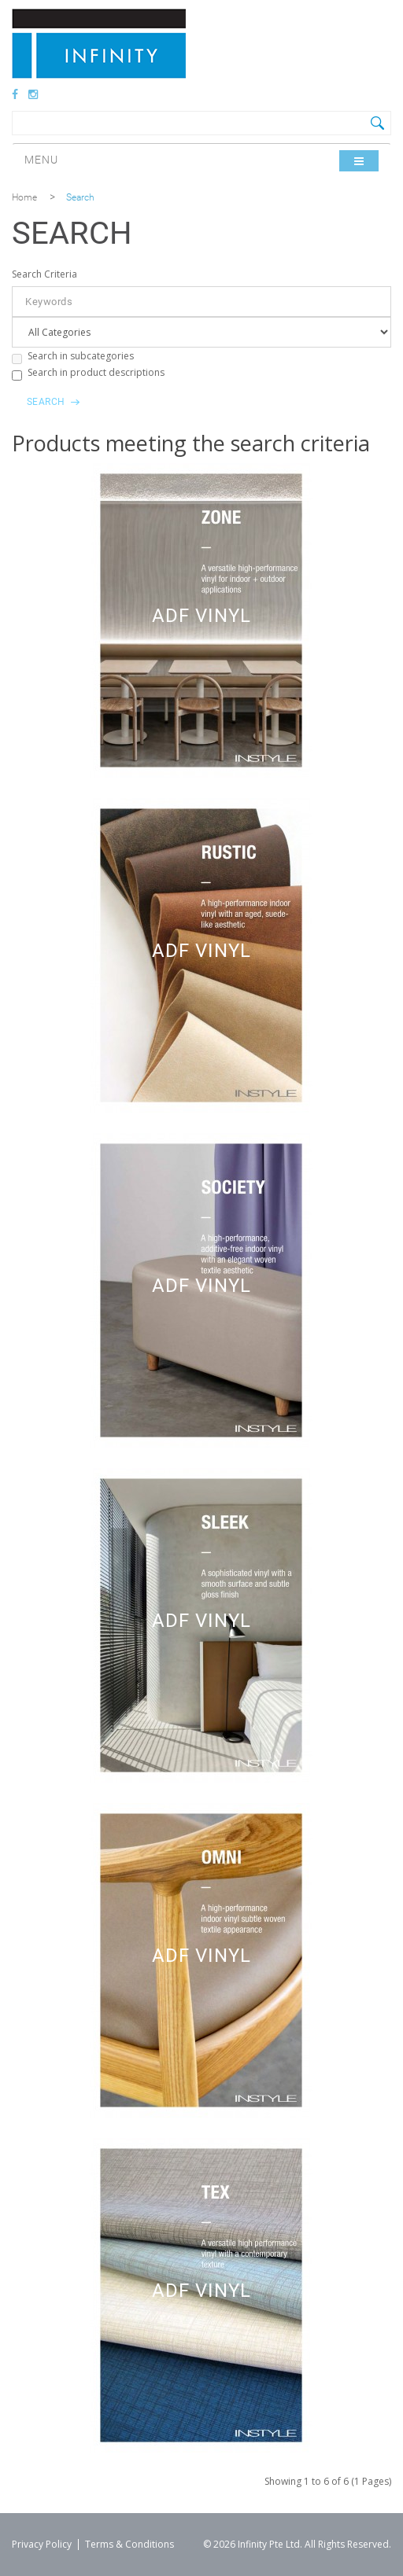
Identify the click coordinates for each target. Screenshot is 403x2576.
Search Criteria (44, 274)
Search (80, 197)
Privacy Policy (42, 2544)
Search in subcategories (73, 356)
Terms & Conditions (129, 2544)
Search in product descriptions (88, 373)
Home (24, 197)
